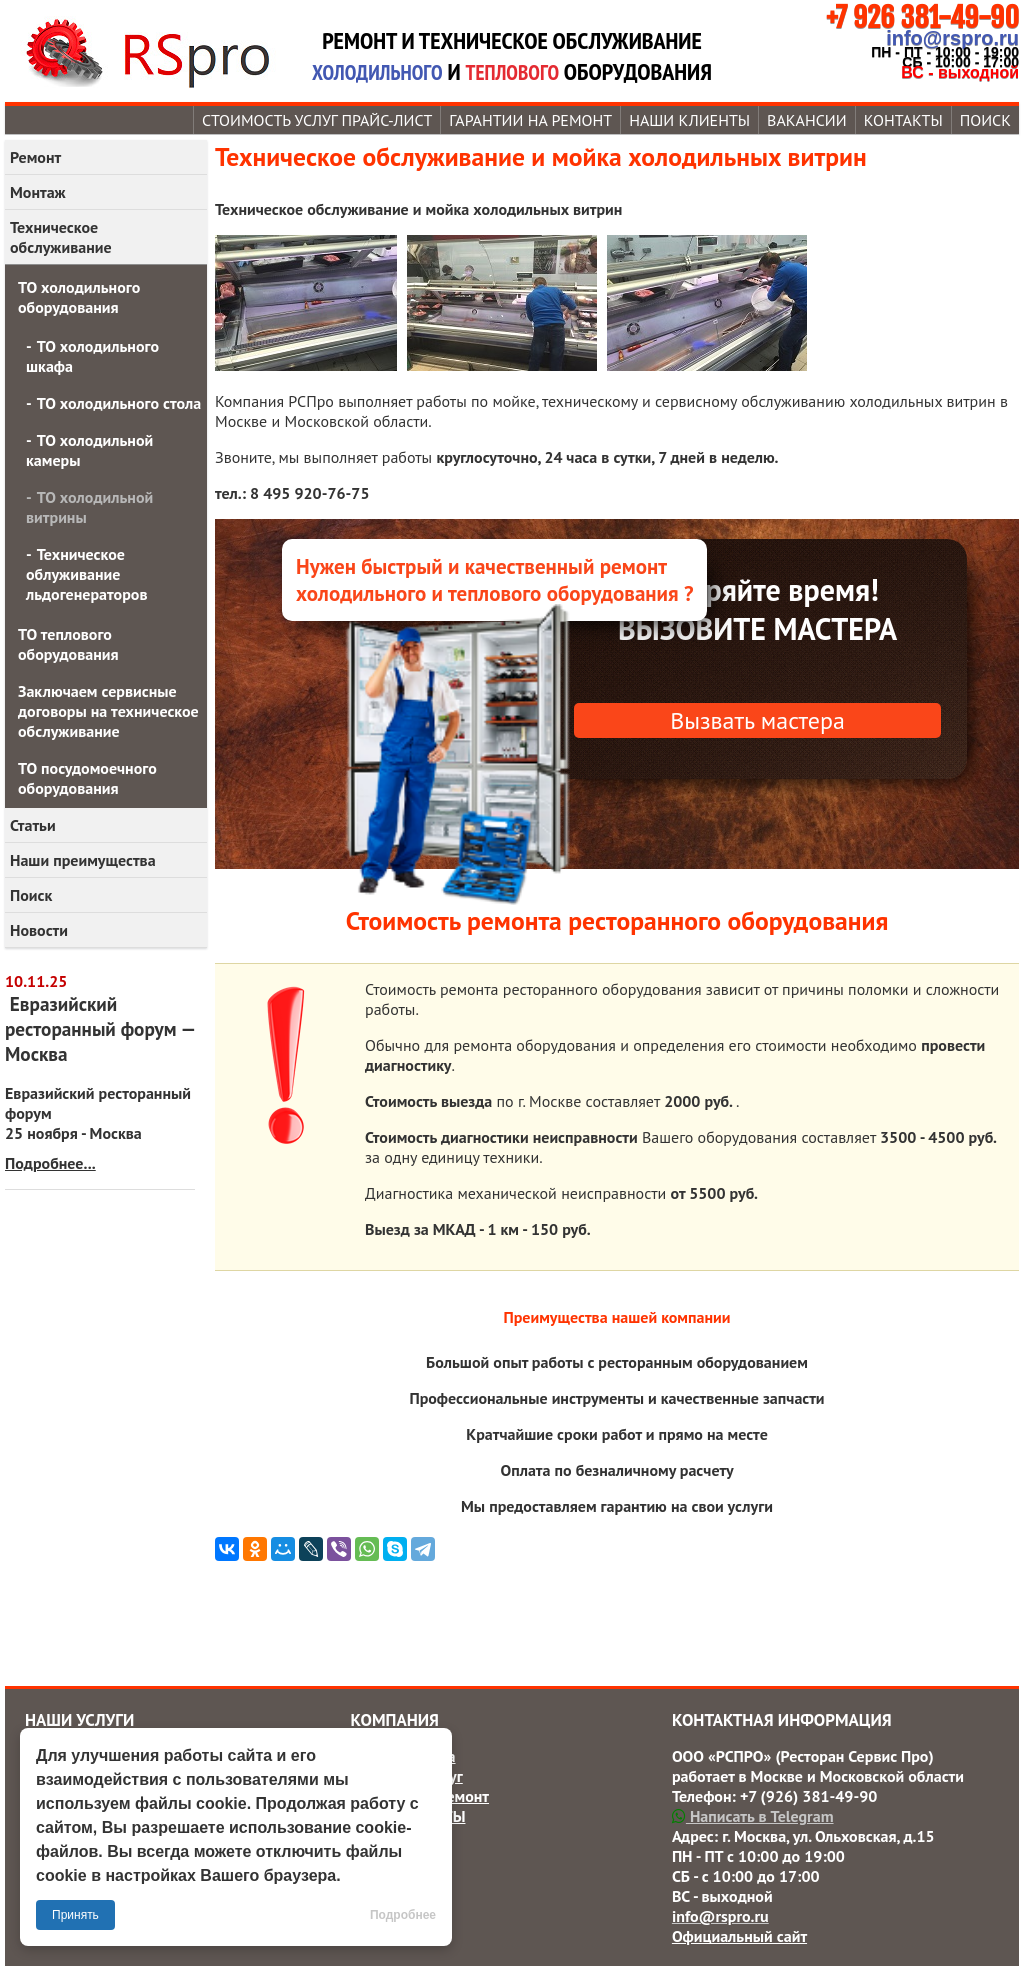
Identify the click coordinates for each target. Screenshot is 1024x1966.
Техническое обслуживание (61, 237)
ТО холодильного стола (119, 403)
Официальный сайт (739, 1936)
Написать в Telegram (753, 1816)
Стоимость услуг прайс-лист (317, 120)
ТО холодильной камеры (89, 450)
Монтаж (38, 192)
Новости (39, 930)
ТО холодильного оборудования (79, 297)
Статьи (33, 825)
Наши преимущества (83, 860)
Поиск (985, 120)
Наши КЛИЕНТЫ (689, 120)
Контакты (903, 120)
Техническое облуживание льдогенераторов (86, 574)
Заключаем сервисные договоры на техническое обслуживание (108, 711)
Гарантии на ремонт (530, 120)
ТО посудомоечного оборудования (87, 778)
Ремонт (35, 157)
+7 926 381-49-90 (922, 17)
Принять (75, 1915)
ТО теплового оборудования (68, 644)
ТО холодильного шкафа (92, 356)
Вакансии (807, 120)
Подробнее (403, 1915)
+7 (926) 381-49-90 (808, 1796)
